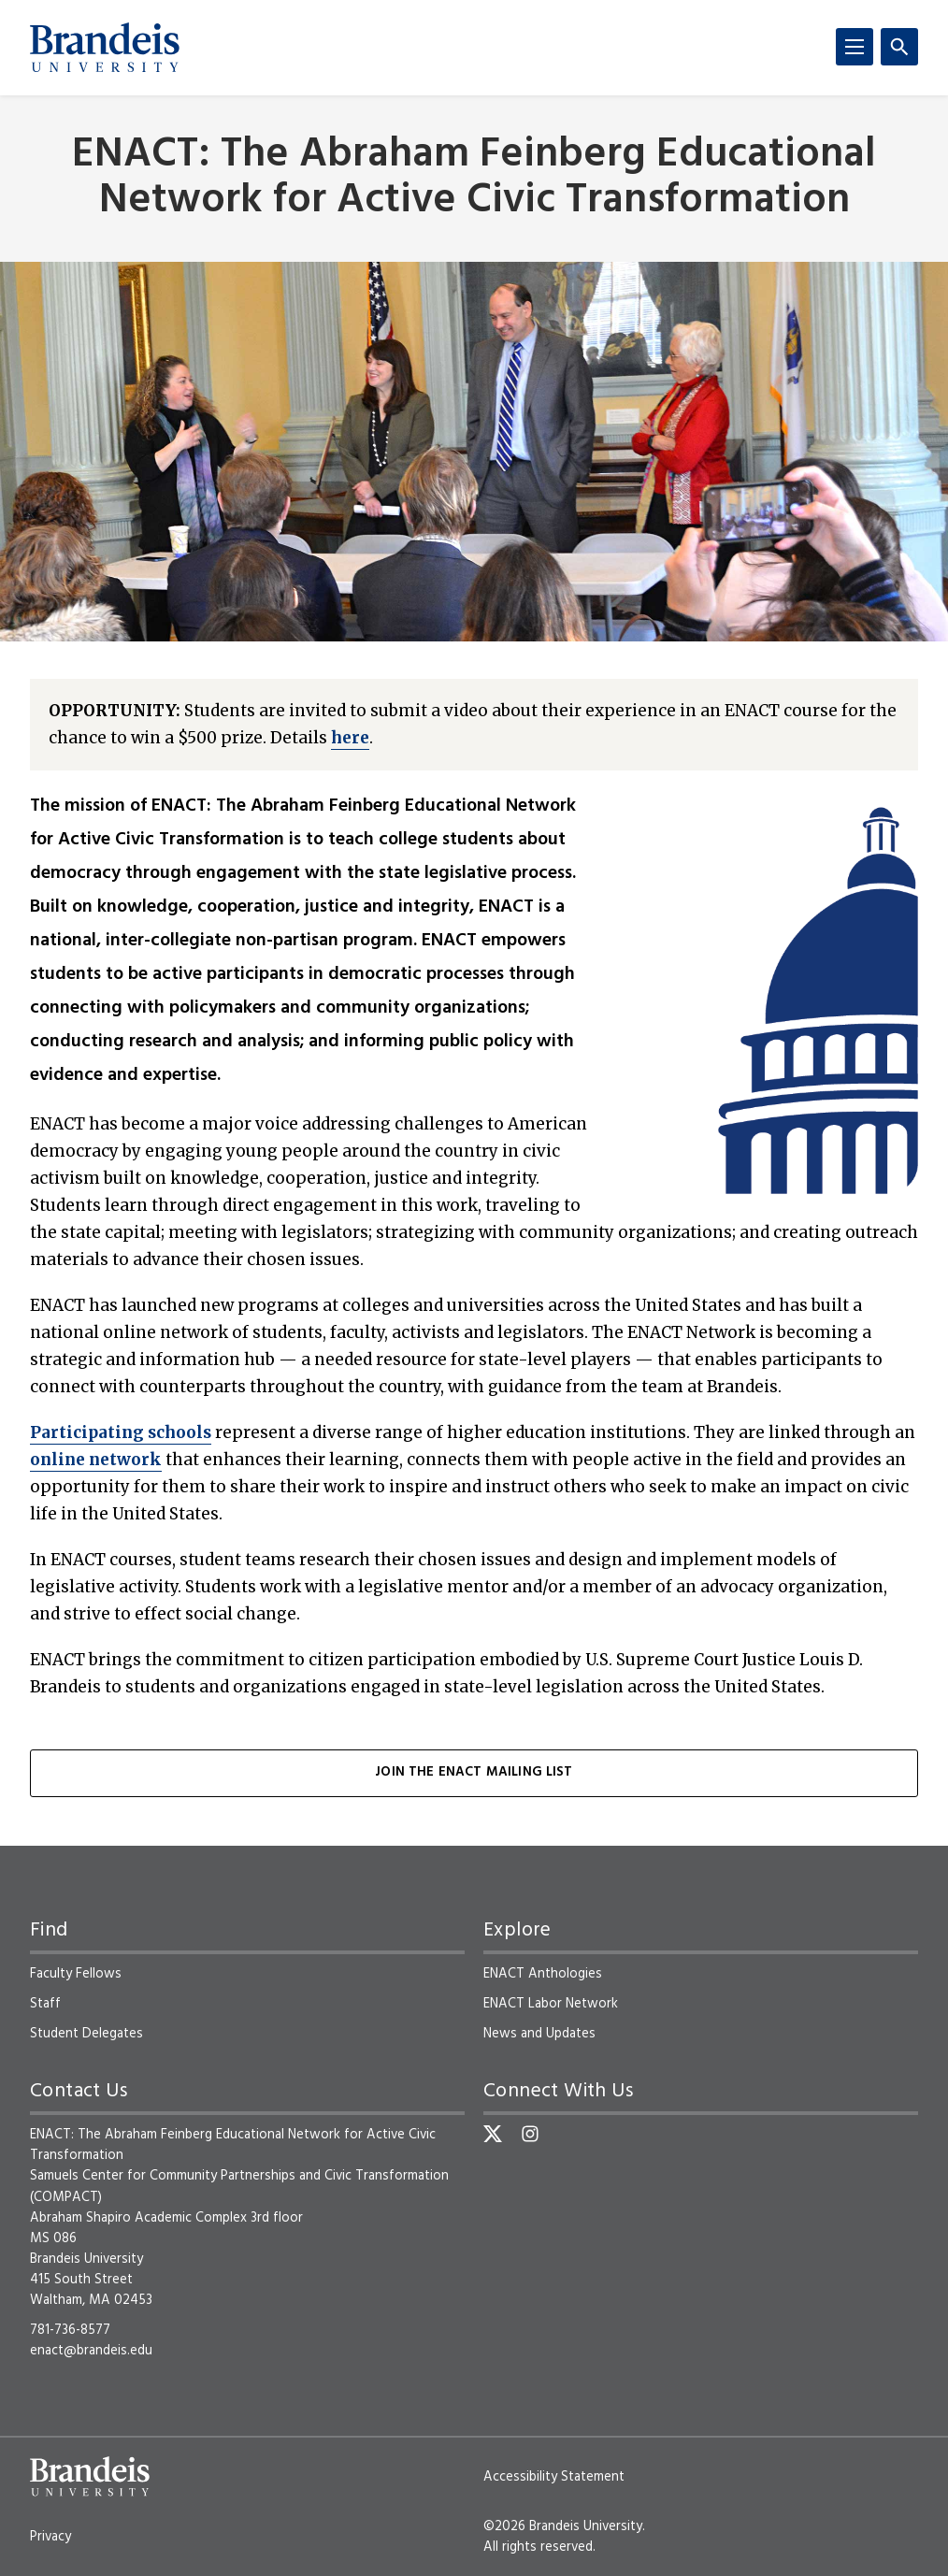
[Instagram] (530, 2133)
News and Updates (539, 2033)
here (350, 737)
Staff (45, 2004)
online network (96, 1459)
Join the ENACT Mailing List (473, 1772)
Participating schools (120, 1432)
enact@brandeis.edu (91, 2350)
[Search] (899, 46)
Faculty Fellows (76, 1974)
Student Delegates (86, 2033)
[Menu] (854, 46)
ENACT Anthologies (542, 1974)
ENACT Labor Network (550, 2004)
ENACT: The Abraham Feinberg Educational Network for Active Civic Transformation (474, 178)
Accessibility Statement (554, 2477)
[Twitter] (492, 2133)
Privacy (50, 2537)
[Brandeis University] (105, 47)
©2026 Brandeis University (562, 2526)
